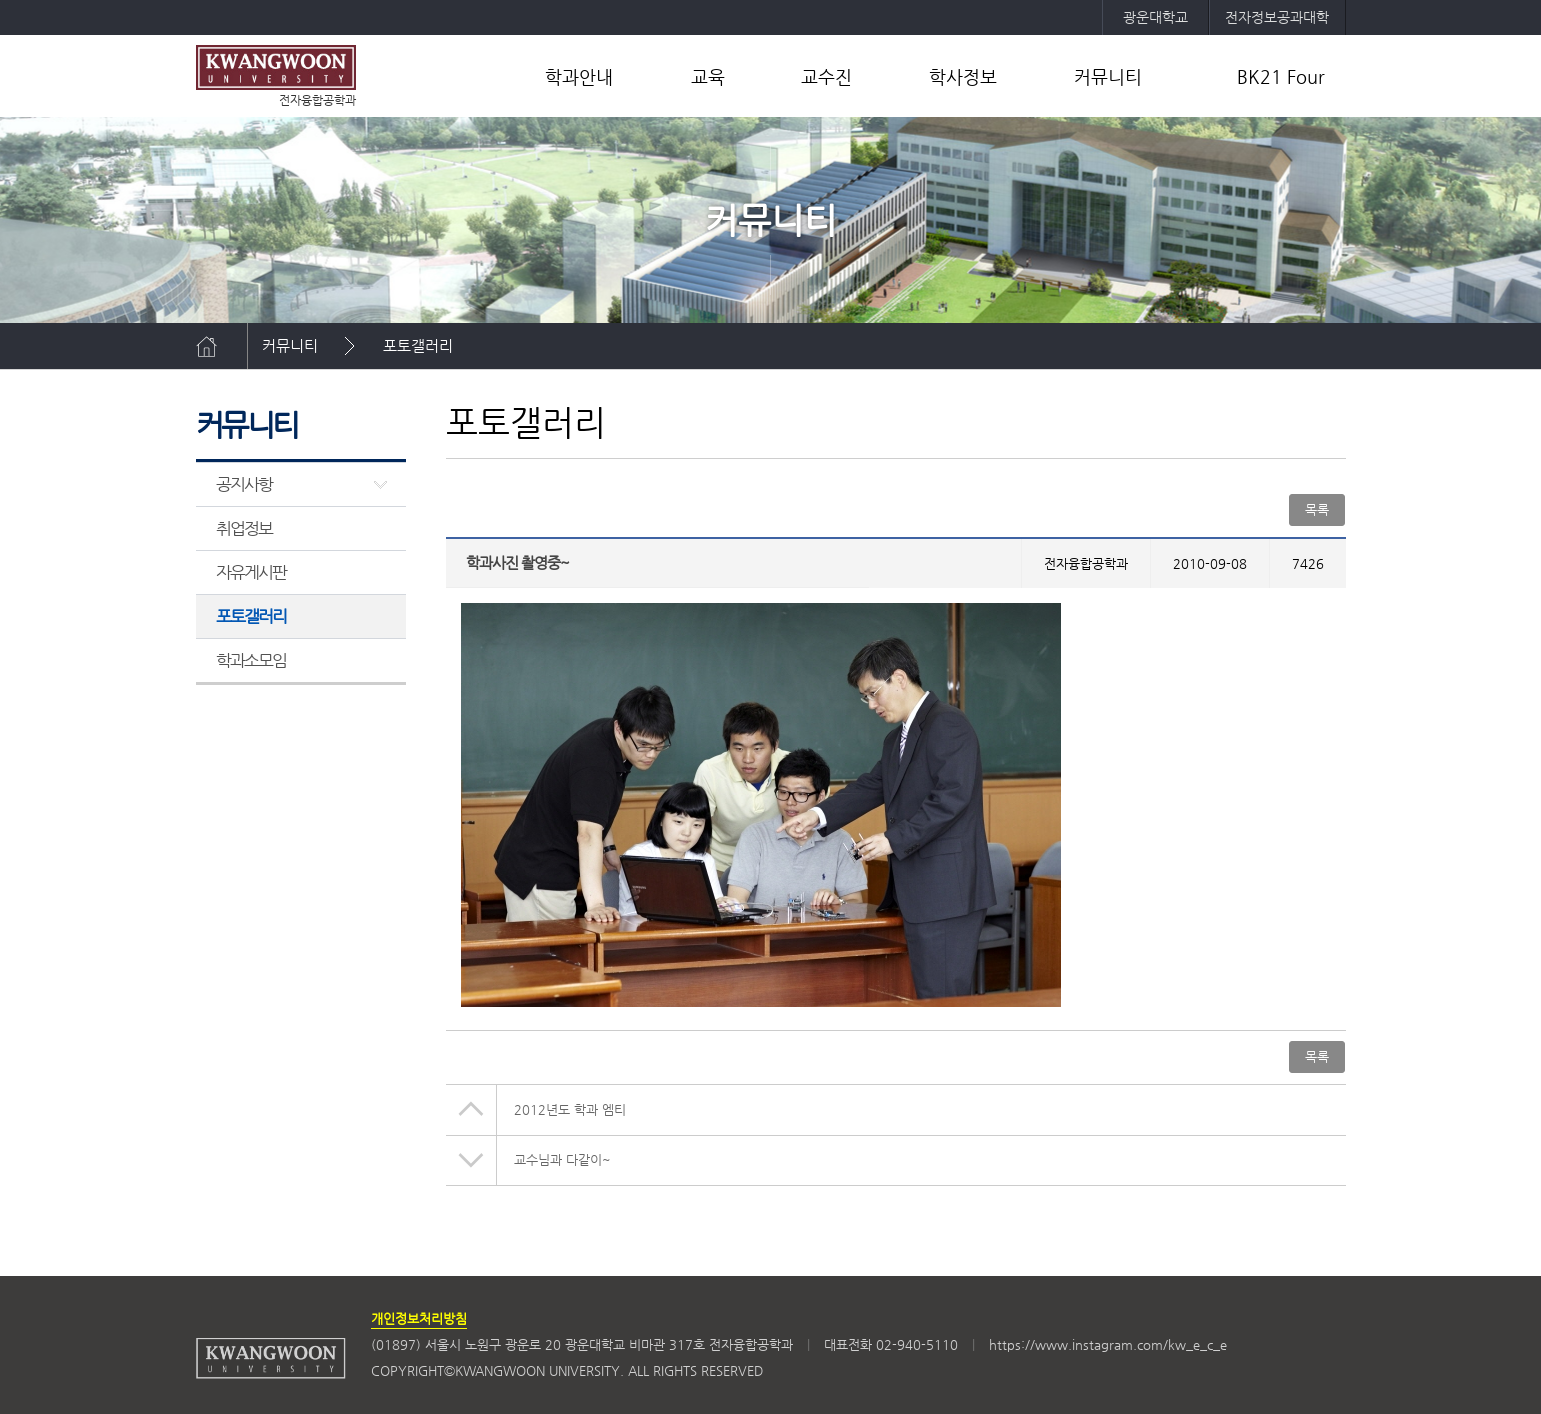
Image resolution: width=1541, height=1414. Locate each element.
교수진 (826, 76)
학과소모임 (251, 660)
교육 (708, 76)
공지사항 (244, 484)
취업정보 (244, 528)
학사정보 (963, 76)
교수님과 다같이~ (562, 1159)
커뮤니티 (1108, 76)
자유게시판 (251, 572)
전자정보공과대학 (1277, 17)
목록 (1317, 509)
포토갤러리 (418, 345)
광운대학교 (1155, 17)
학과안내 (579, 76)
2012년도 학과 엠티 (570, 1109)
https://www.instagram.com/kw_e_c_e (1108, 1344)
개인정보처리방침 (419, 1318)
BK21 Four (1281, 76)
